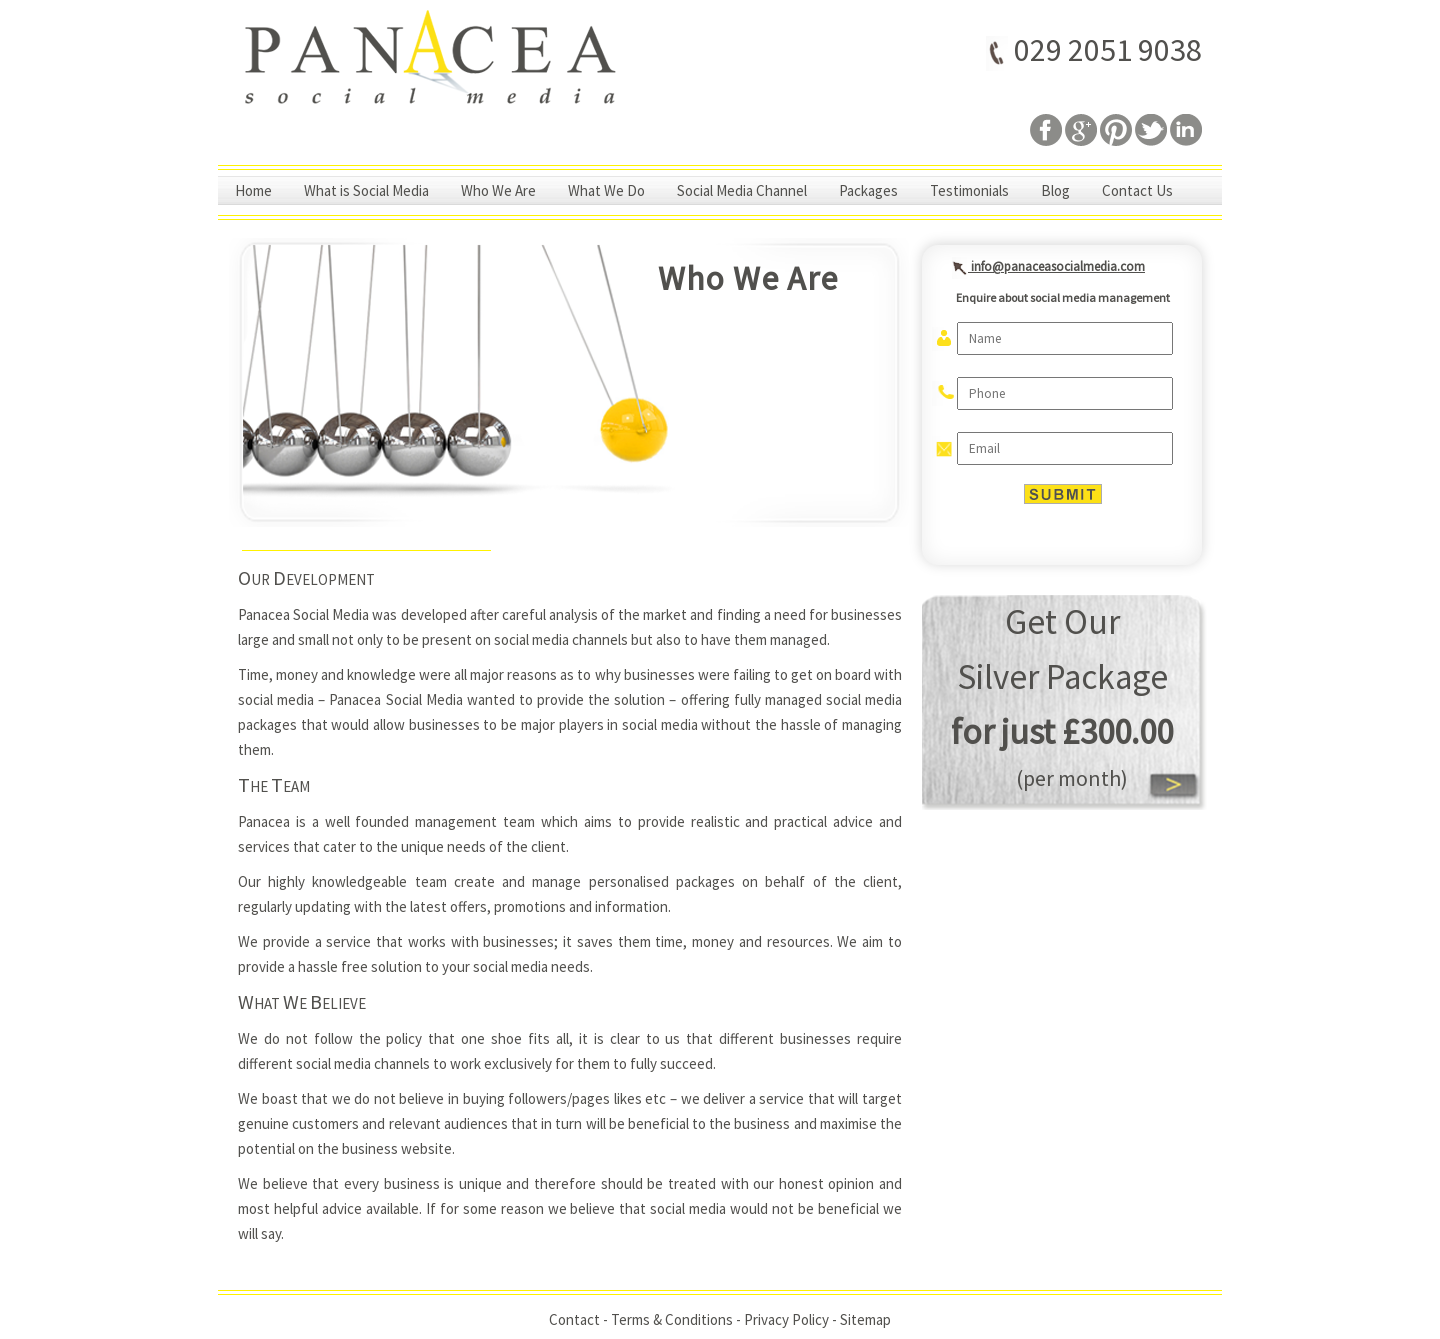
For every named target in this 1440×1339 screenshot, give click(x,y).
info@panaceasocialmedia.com (1043, 266)
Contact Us (1137, 190)
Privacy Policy (786, 1319)
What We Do (606, 190)
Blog (1055, 190)
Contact (574, 1319)
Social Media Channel (742, 190)
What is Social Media (366, 190)
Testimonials (969, 190)
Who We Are (498, 190)
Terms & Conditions (672, 1319)
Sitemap (865, 1319)
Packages (868, 190)
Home (253, 190)
